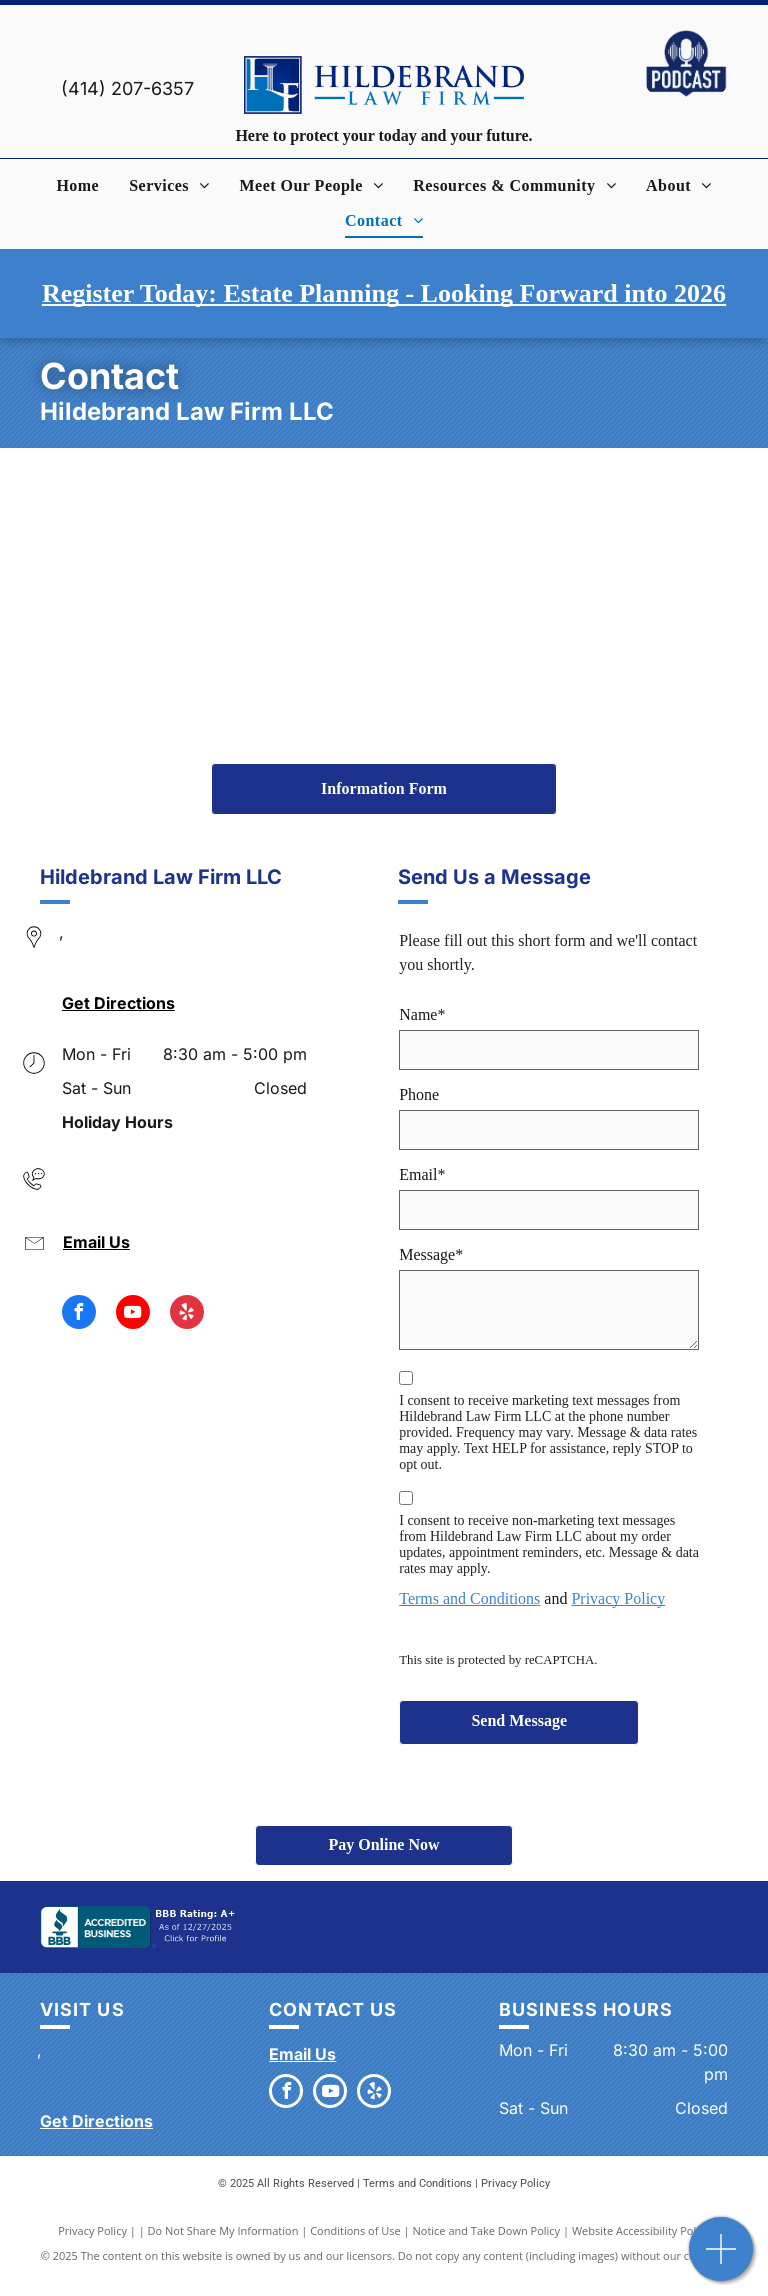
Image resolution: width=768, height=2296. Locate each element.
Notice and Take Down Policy (487, 2230)
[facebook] (79, 1314)
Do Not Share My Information (223, 2230)
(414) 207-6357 (127, 88)
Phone (419, 1094)
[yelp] (187, 1314)
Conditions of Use (355, 2230)
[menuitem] (77, 186)
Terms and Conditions (469, 1598)
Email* (422, 1174)
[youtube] (133, 1314)
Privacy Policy (618, 1598)
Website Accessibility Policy (641, 2230)
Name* (422, 1014)
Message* (431, 1254)
